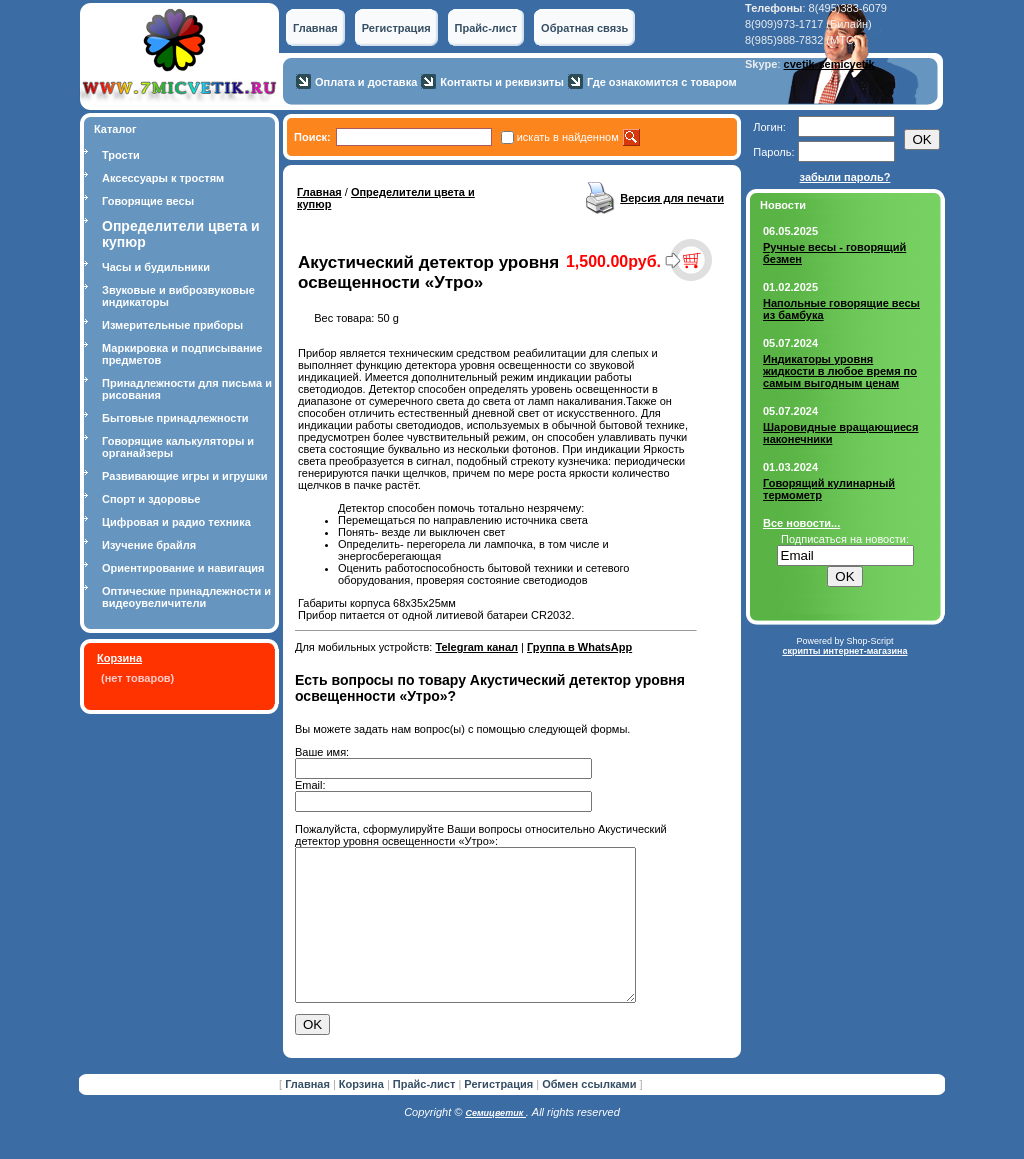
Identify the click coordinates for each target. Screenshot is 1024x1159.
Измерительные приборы (172, 325)
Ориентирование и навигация (183, 568)
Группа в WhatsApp (579, 647)
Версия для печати (672, 198)
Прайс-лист (486, 28)
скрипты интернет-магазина (844, 651)
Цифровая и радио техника (176, 522)
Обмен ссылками (589, 1114)
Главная (315, 28)
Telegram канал (476, 647)
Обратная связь (584, 28)
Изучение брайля (149, 545)
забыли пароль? (845, 177)
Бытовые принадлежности (175, 418)
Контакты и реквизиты (502, 82)
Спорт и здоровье (151, 499)
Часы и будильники (156, 267)
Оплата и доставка (366, 82)
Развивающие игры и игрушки (185, 476)
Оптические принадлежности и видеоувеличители (186, 597)
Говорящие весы (148, 201)
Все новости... (801, 523)
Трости (121, 155)
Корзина (119, 658)
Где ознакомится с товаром (662, 82)
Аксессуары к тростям (163, 178)
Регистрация (396, 28)
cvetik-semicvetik (829, 64)
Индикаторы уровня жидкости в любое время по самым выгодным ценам (840, 371)
